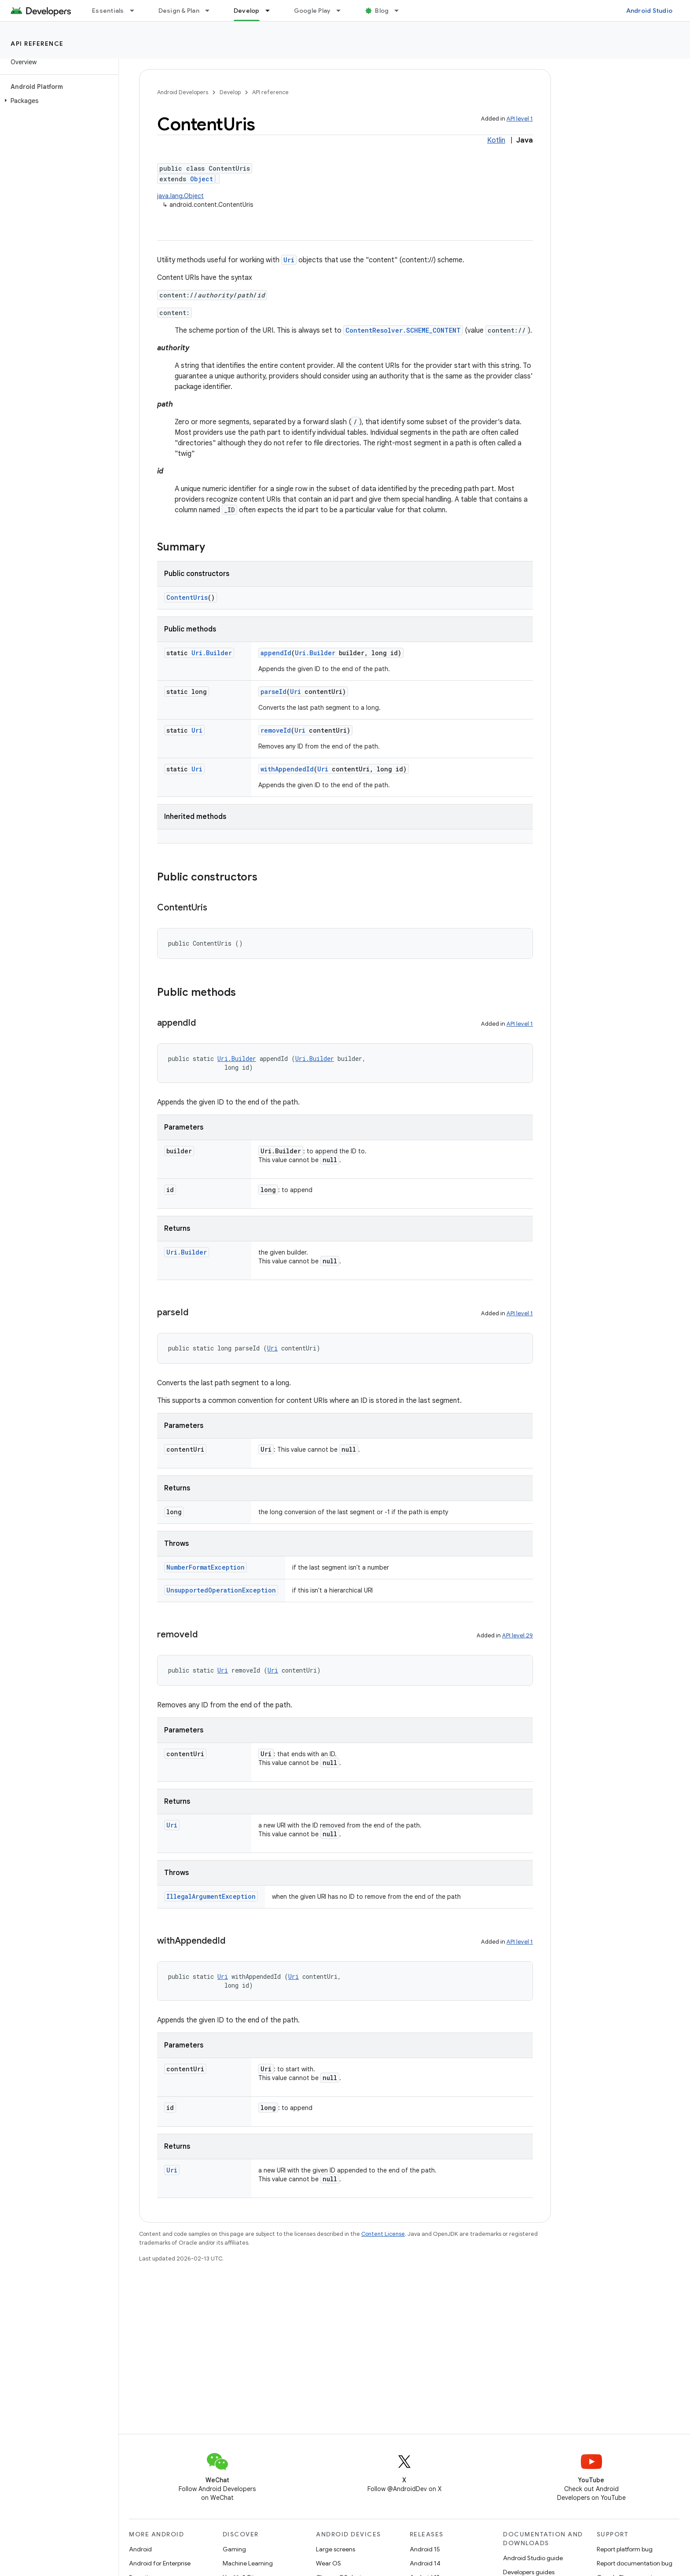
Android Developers (182, 92)
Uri (288, 260)
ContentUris (187, 597)
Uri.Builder (211, 653)
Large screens (335, 2549)
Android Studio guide (533, 2558)
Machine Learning (248, 2563)
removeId (276, 730)
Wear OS (328, 2563)
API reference (37, 44)
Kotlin (496, 140)
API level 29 (517, 1635)
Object (201, 179)
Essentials (108, 11)
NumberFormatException (205, 1567)
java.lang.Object (180, 196)
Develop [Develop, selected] (247, 11)
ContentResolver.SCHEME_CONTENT (403, 330)
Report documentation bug (634, 2563)
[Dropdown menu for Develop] (271, 10)
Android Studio (649, 11)
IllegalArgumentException (211, 1896)
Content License (383, 2234)
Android (140, 2549)
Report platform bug (625, 2549)
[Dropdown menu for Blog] (400, 10)
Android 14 (425, 2563)
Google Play (312, 11)
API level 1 (519, 118)
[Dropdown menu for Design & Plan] (211, 10)
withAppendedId (287, 769)
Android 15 (425, 2549)
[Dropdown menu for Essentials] (136, 10)
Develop (230, 92)
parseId (273, 691)
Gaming (234, 2549)
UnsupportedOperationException (221, 1590)
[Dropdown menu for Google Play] (342, 10)
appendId (276, 653)
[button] (57, 101)
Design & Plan (178, 11)
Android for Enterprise (160, 2563)
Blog (382, 11)
